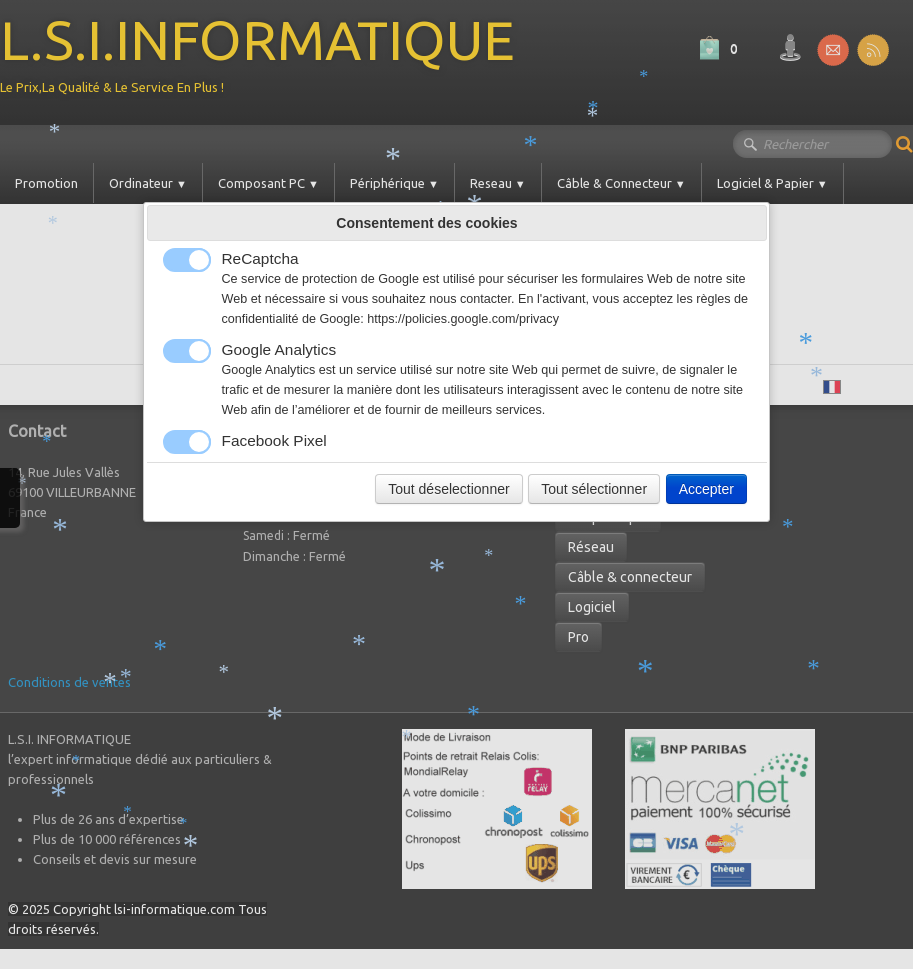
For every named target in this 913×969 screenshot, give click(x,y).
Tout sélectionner (594, 489)
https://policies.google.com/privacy (463, 319)
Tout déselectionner (448, 489)
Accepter (706, 489)
